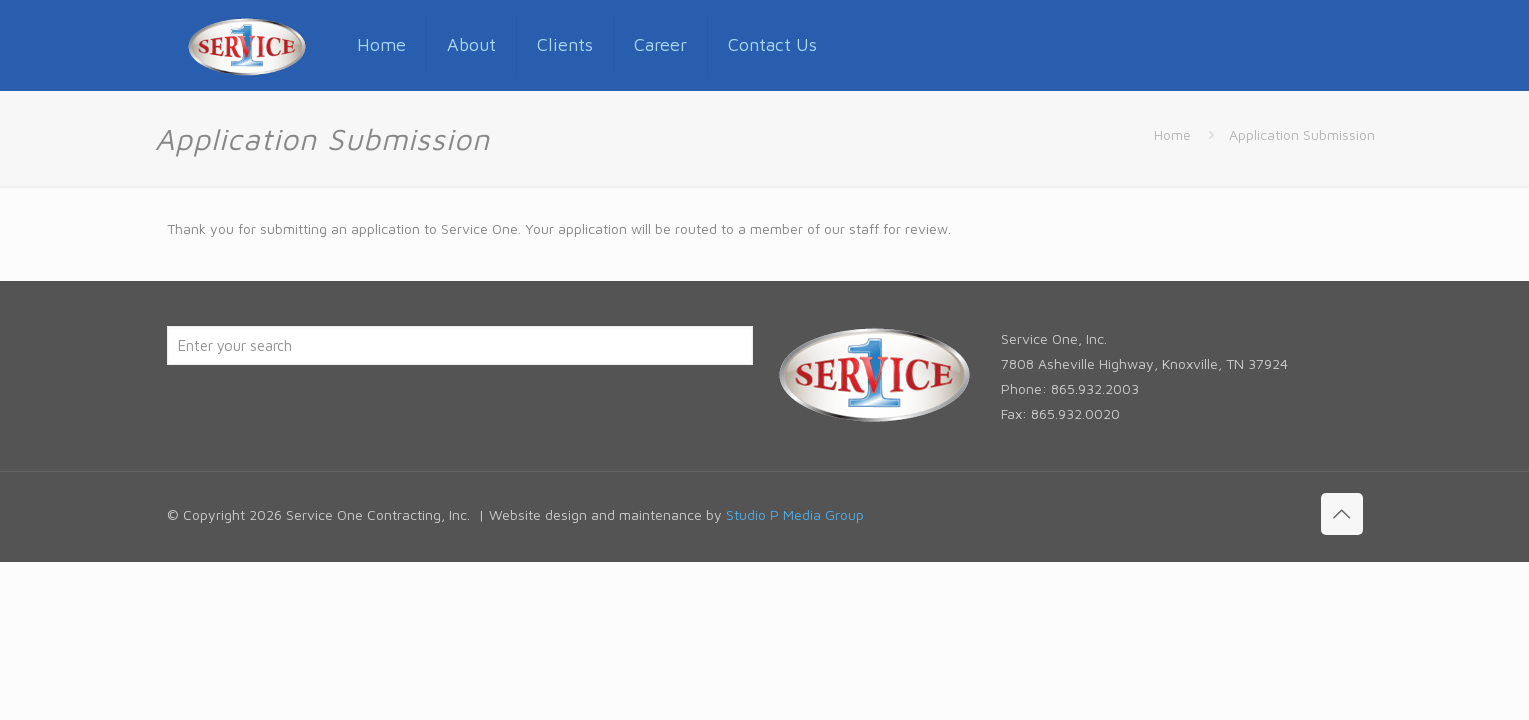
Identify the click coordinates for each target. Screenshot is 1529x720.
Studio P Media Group (795, 514)
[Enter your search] (460, 345)
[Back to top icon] (1342, 514)
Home (1172, 134)
